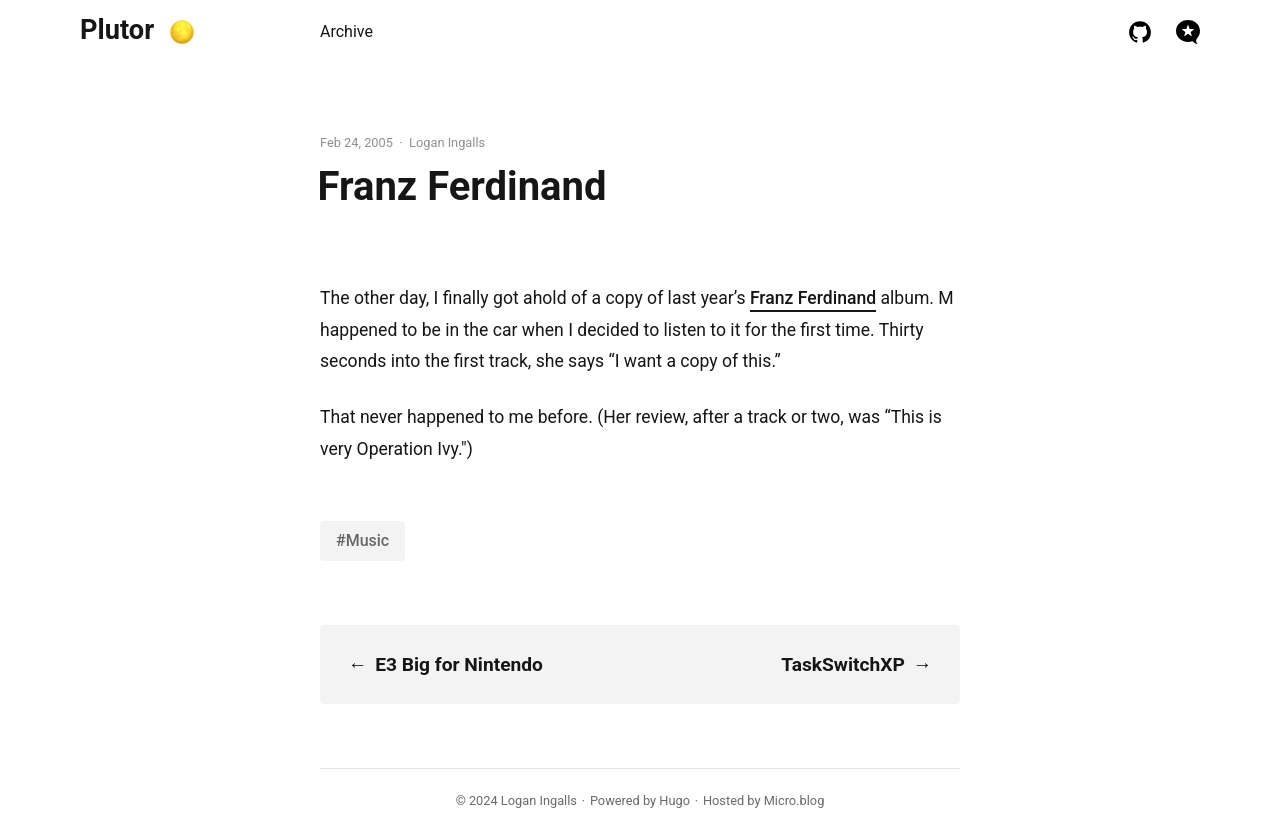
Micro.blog (794, 800)
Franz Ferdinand (813, 298)
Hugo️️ (674, 800)
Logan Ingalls (539, 800)
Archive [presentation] (346, 31)
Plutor (117, 30)
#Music (362, 540)
